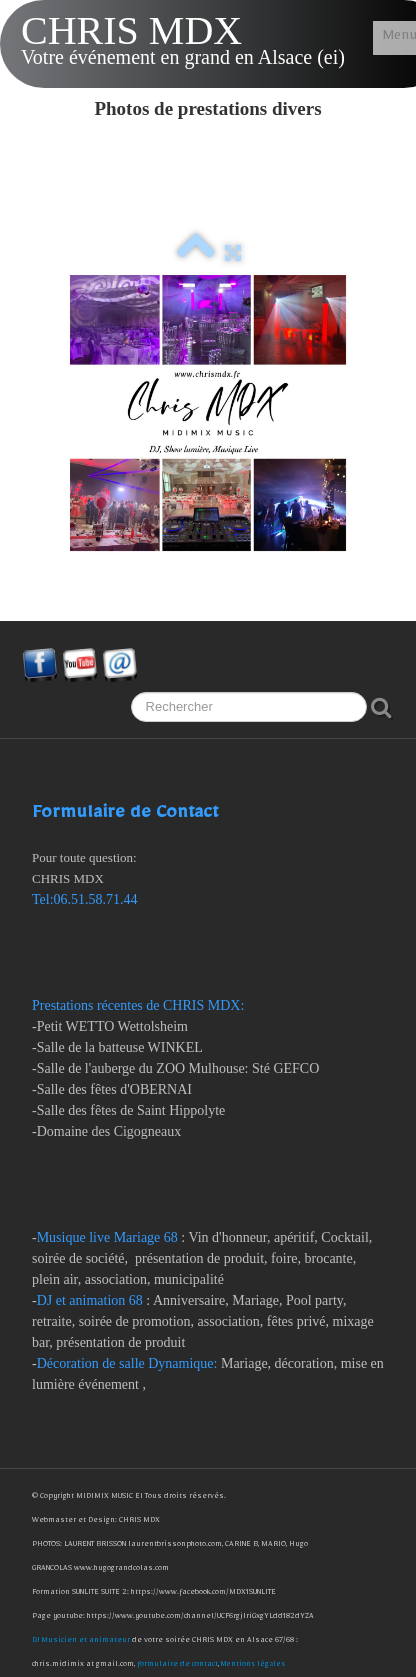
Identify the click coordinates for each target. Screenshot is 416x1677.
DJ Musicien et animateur (82, 1641)
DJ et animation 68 (90, 1300)
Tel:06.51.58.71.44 (85, 899)
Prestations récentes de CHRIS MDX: (140, 1005)
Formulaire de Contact (125, 816)
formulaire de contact (177, 1665)
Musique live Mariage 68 (107, 1237)
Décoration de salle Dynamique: (127, 1363)
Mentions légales (253, 1666)
